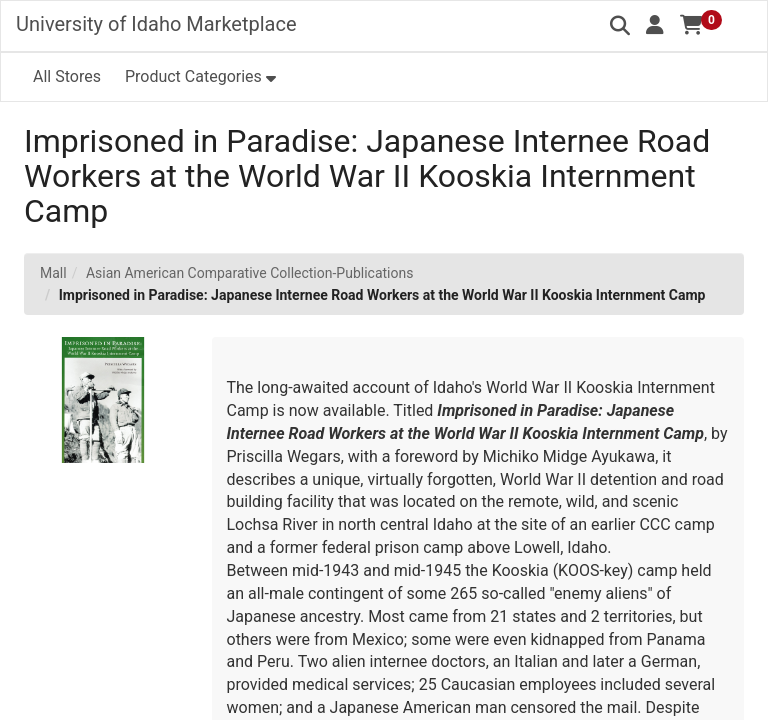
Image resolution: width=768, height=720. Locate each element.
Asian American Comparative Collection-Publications (250, 273)
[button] (655, 25)
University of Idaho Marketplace (156, 24)
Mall (53, 273)
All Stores (67, 76)
